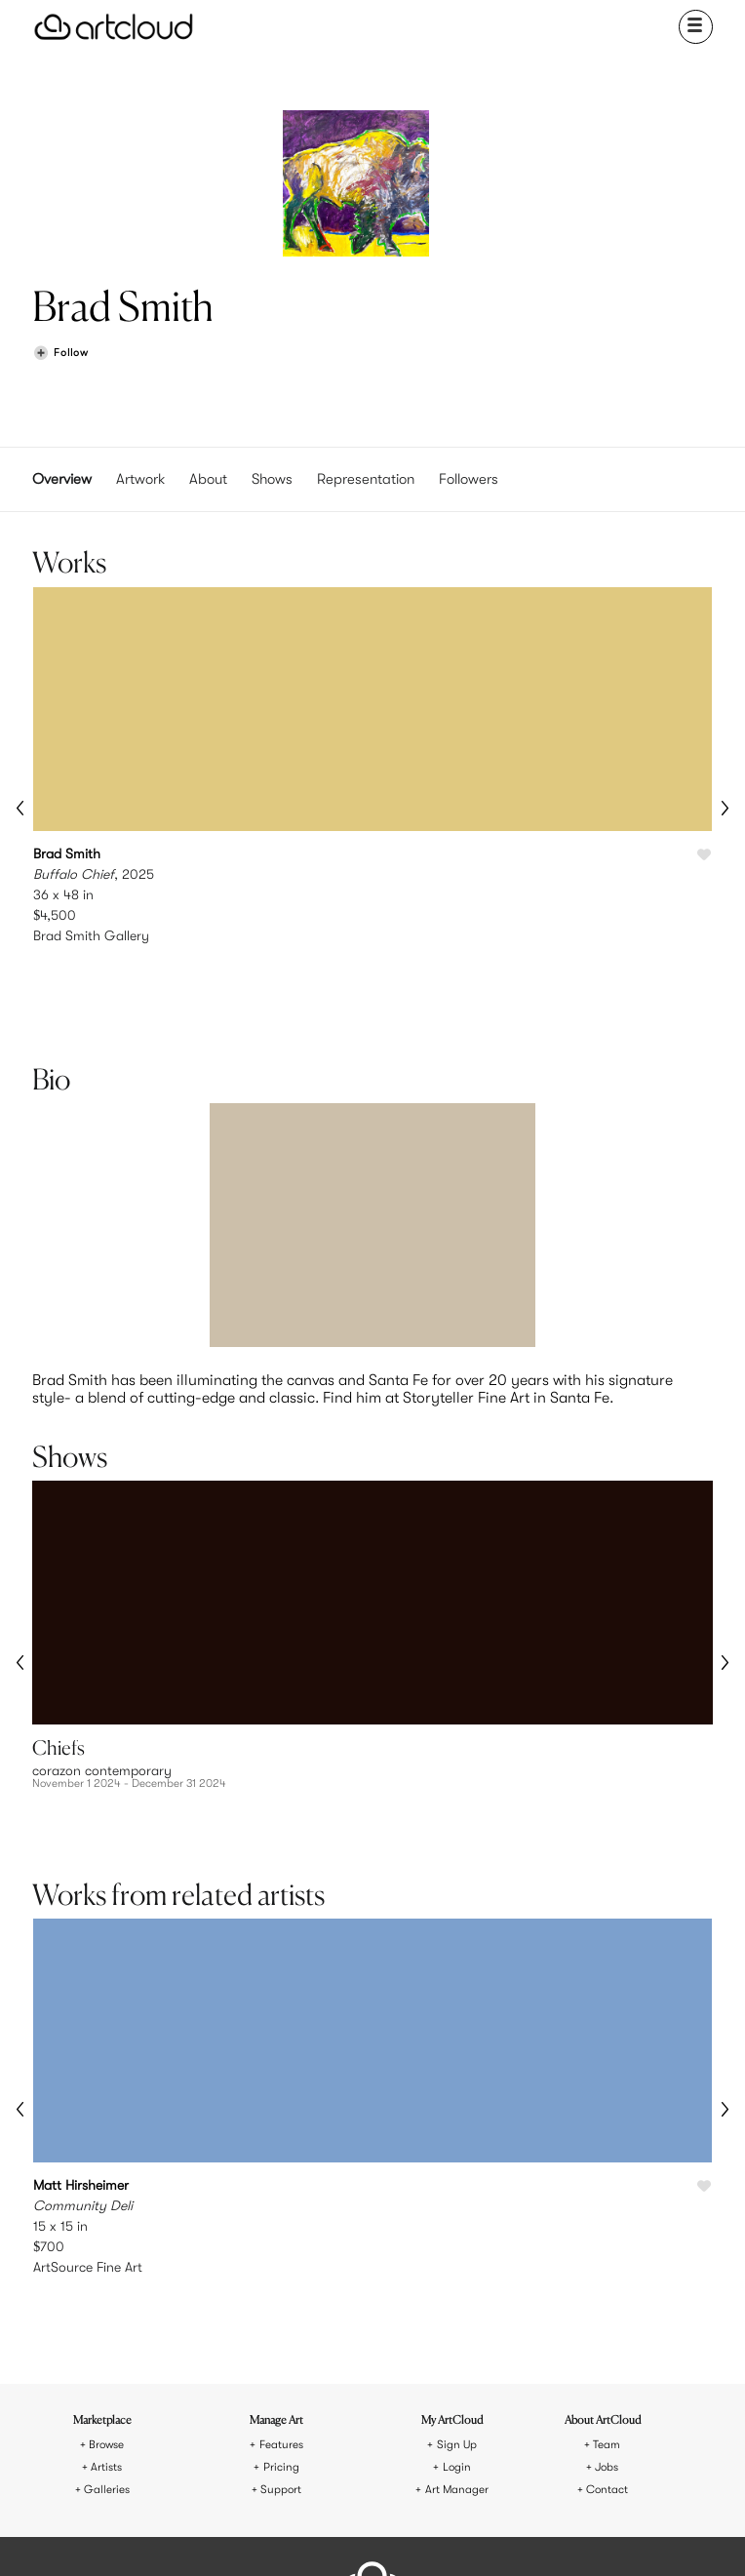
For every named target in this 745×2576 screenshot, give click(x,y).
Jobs (606, 2311)
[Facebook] (368, 2535)
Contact (607, 2333)
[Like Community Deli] (704, 2051)
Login (457, 2311)
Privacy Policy (408, 2467)
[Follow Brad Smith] (60, 353)
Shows (272, 479)
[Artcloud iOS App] (440, 2534)
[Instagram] (278, 2535)
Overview (62, 479)
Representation (365, 479)
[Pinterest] (322, 2535)
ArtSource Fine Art (87, 2131)
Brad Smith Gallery (91, 935)
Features (281, 2288)
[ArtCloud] (113, 27)
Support (280, 2333)
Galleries (107, 2333)
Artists (106, 2311)
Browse (106, 2288)
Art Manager (457, 2333)
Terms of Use (336, 2467)
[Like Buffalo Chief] (704, 855)
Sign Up (457, 2288)
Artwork (140, 479)
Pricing (281, 2311)
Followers (468, 479)
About (208, 479)
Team (606, 2288)
